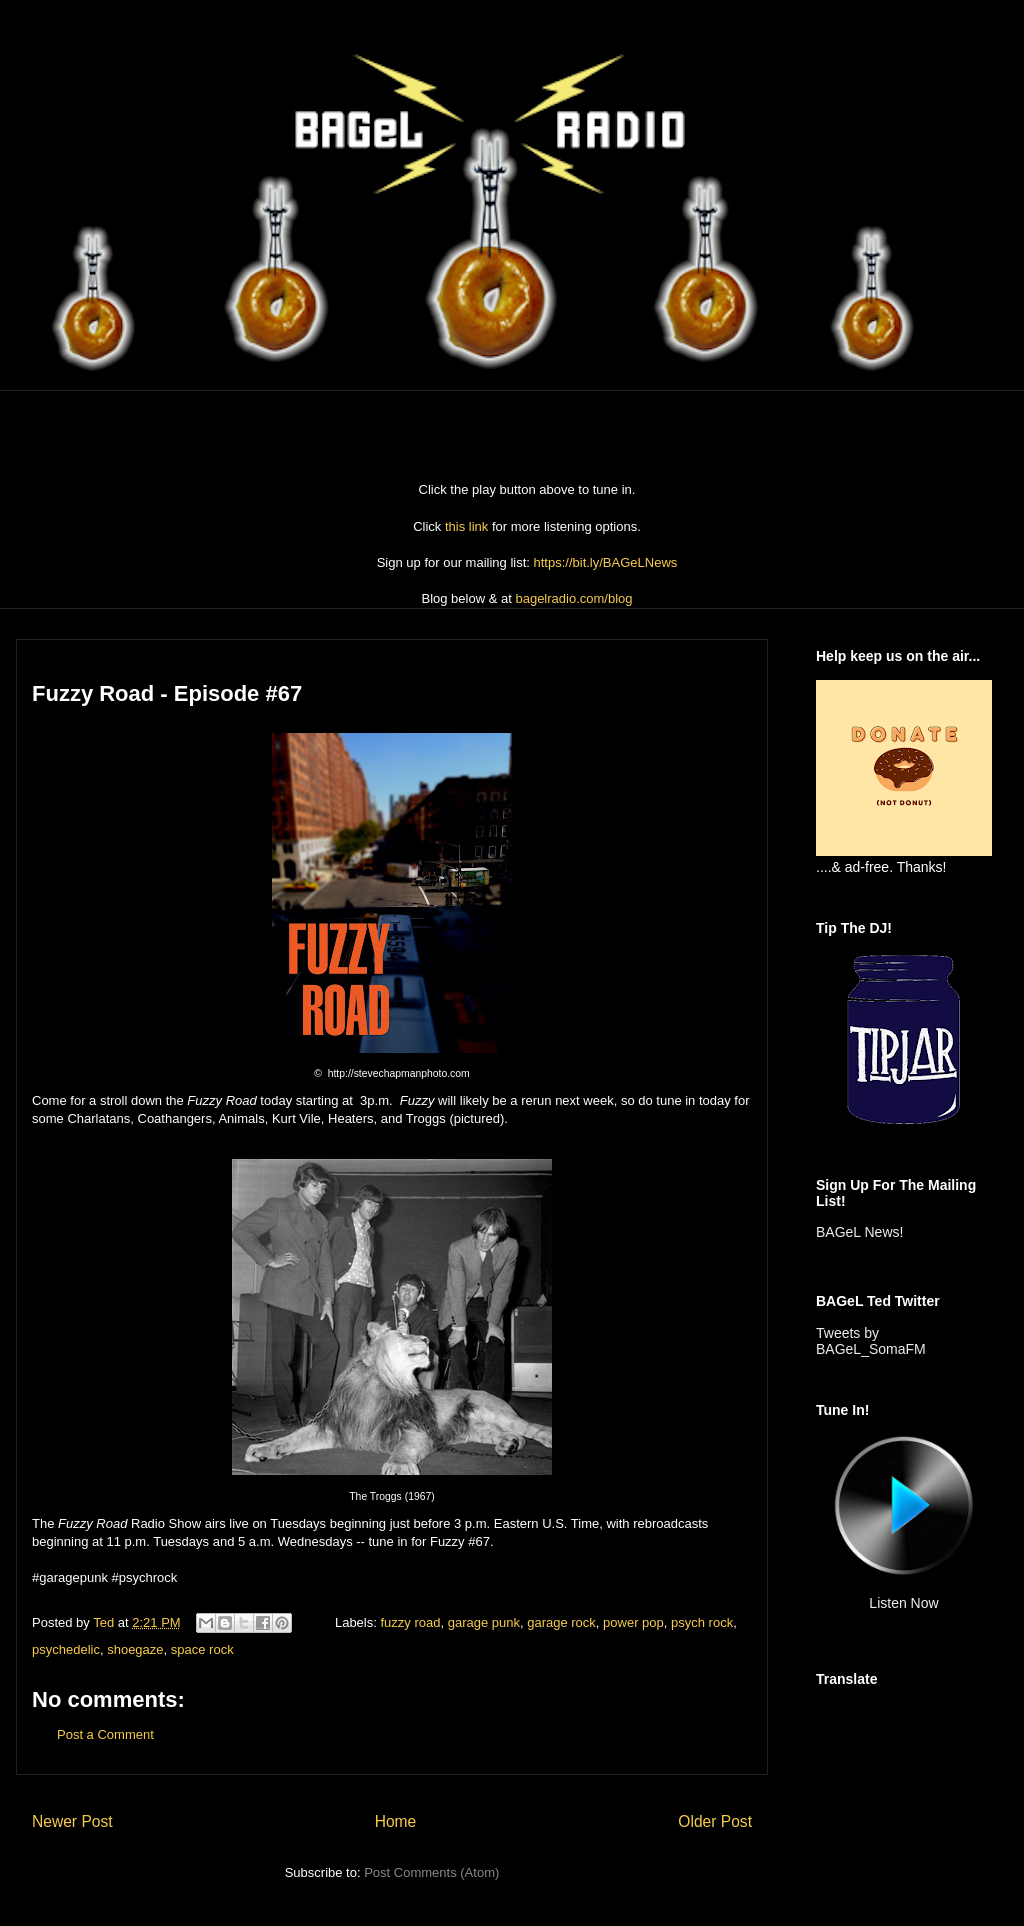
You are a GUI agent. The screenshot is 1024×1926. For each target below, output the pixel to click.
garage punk (484, 1622)
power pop (633, 1622)
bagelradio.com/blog (573, 598)
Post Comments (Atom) (431, 1872)
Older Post (715, 1821)
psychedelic (66, 1649)
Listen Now (903, 1603)
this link (466, 526)
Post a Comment (105, 1734)
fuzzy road (410, 1622)
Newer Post (72, 1821)
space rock (202, 1649)
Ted (105, 1622)
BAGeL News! (859, 1232)
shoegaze (135, 1649)
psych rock (702, 1622)
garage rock (561, 1622)
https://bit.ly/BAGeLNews (606, 562)
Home (396, 1821)
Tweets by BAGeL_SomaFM (871, 1341)
